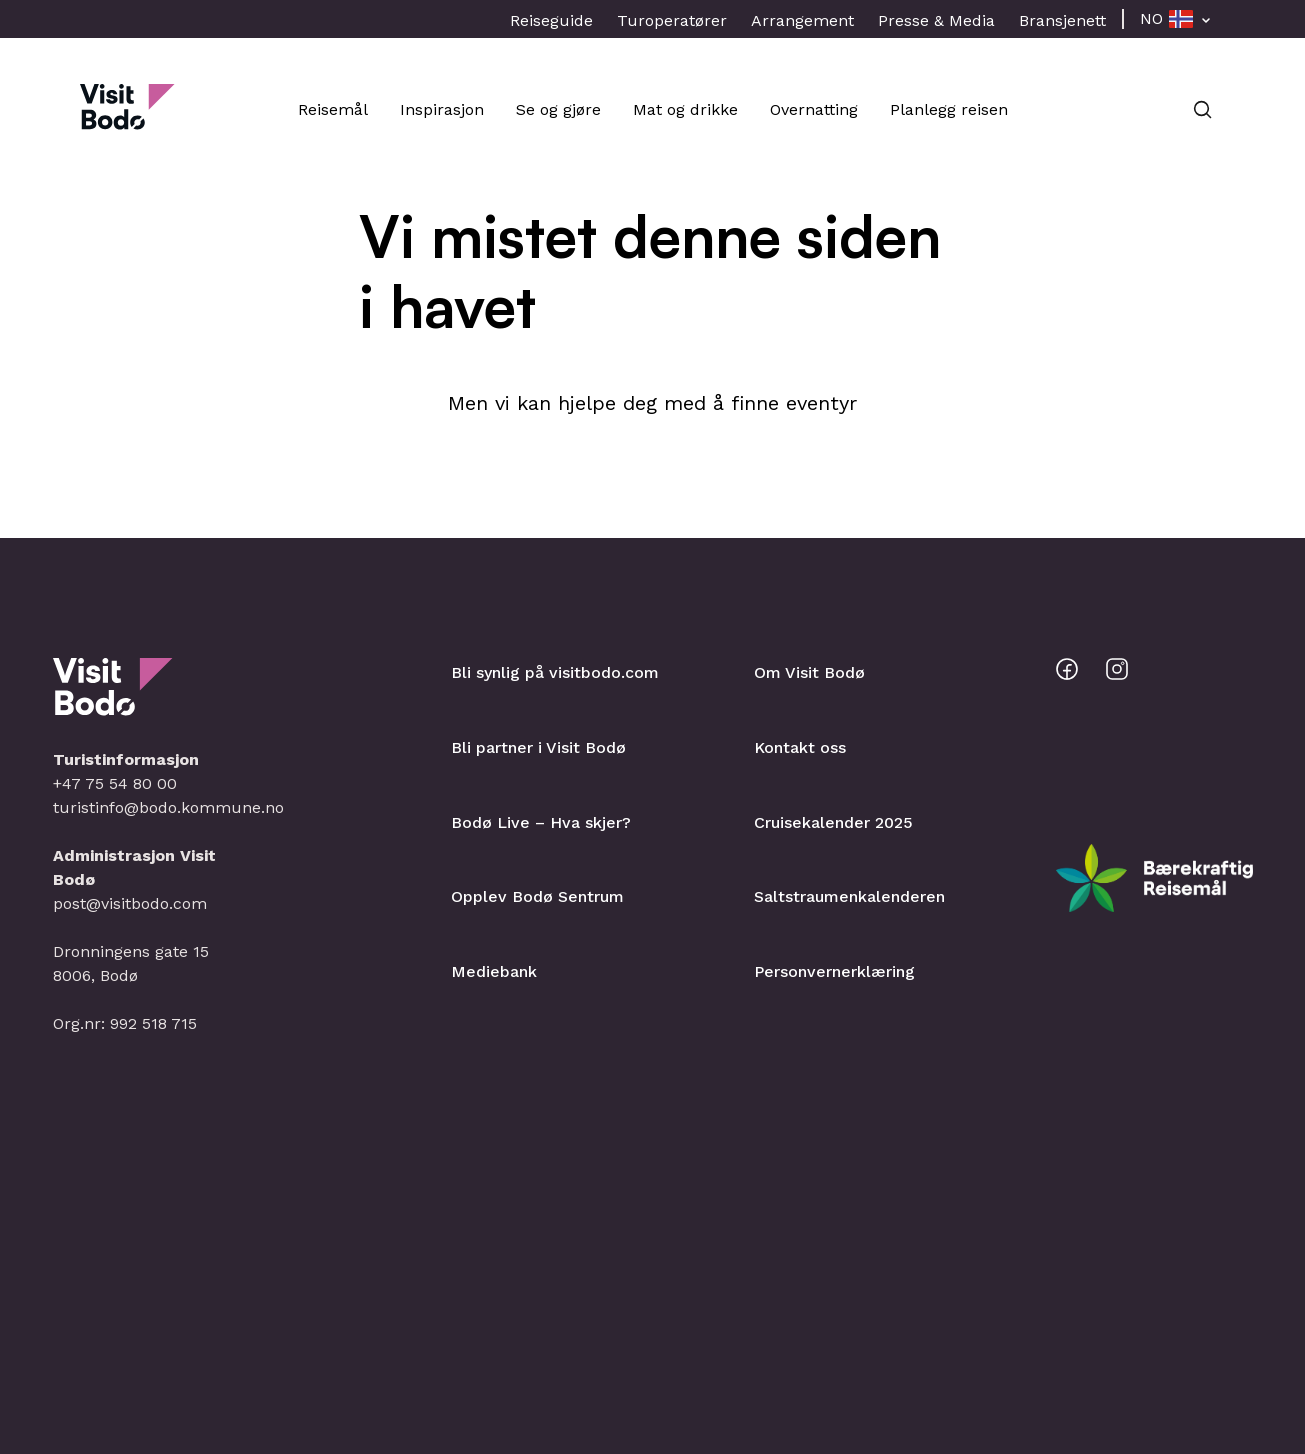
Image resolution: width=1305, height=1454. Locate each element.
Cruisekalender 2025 (833, 822)
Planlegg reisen (949, 109)
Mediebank (494, 971)
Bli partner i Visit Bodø (538, 747)
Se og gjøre (558, 109)
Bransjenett (1062, 20)
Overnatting (814, 109)
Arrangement (802, 20)
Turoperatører (672, 20)
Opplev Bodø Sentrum (537, 896)
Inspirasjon (442, 109)
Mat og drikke (685, 109)
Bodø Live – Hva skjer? (541, 822)
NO (1151, 18)
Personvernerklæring (834, 971)
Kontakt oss (800, 747)
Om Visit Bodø (809, 672)
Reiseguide (551, 20)
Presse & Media (936, 20)
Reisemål (333, 109)
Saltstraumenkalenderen (849, 896)
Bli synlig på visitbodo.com (555, 672)
